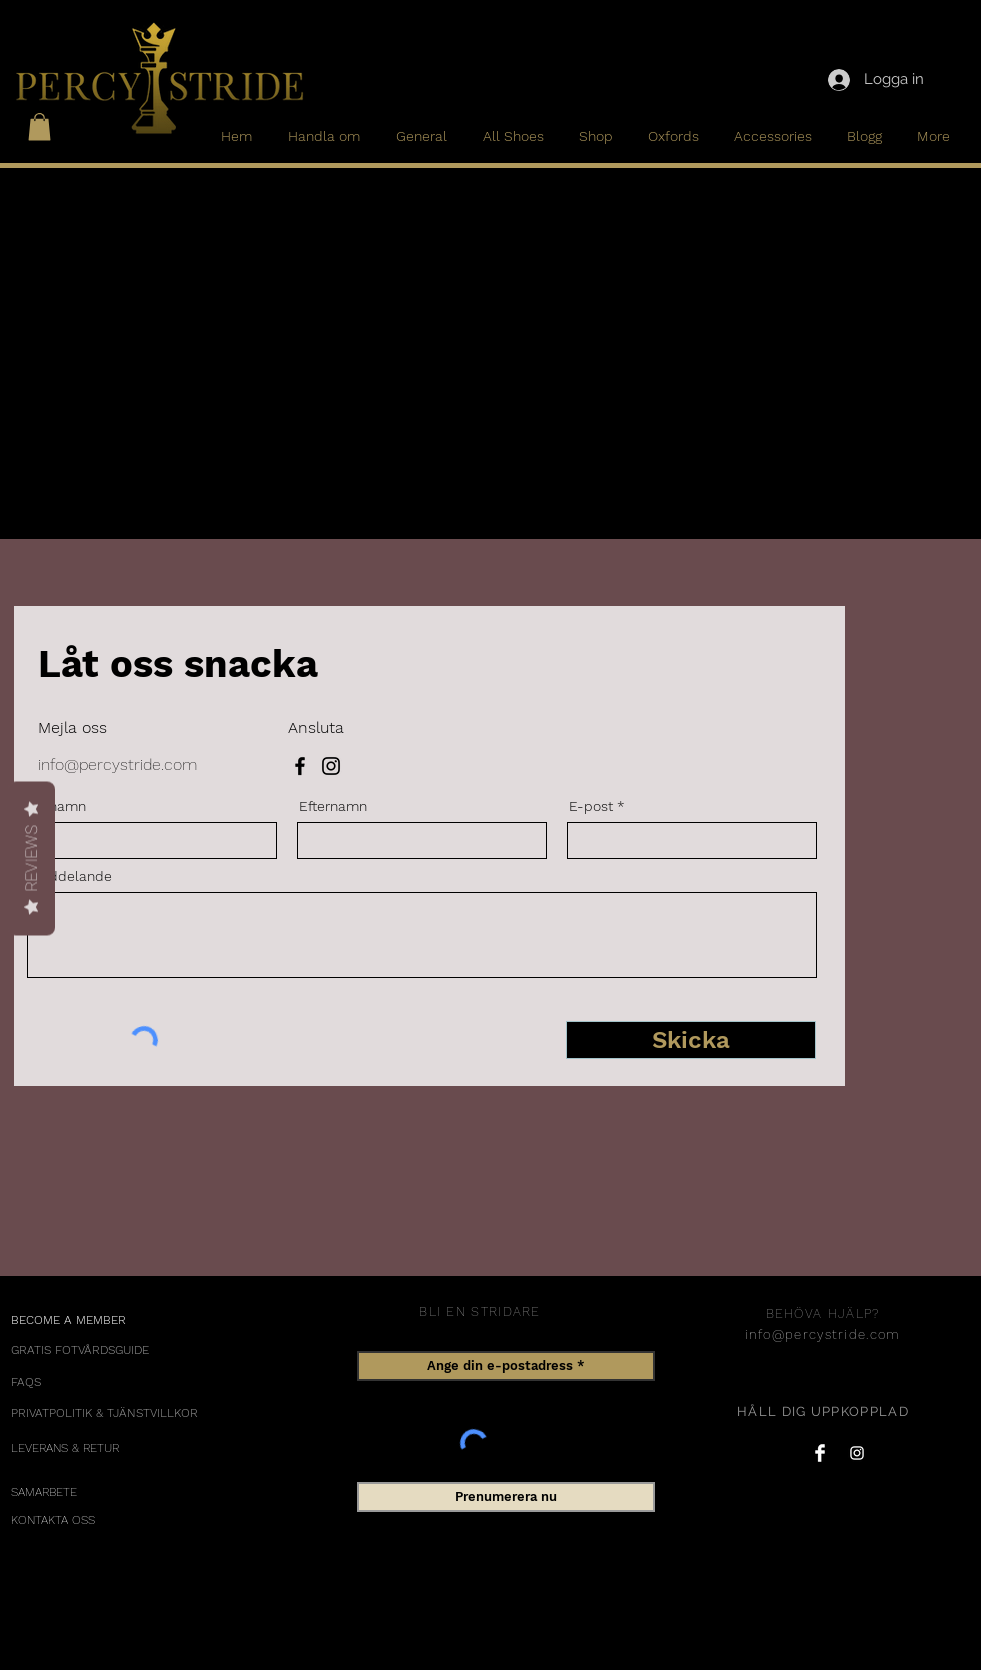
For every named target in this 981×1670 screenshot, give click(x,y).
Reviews (31, 859)
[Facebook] (300, 766)
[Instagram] (331, 766)
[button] (39, 126)
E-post (591, 806)
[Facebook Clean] (820, 1453)
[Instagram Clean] (857, 1453)
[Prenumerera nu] (506, 1497)
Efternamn (333, 806)
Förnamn (57, 806)
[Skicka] (691, 1040)
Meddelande (70, 876)
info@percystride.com (117, 764)
